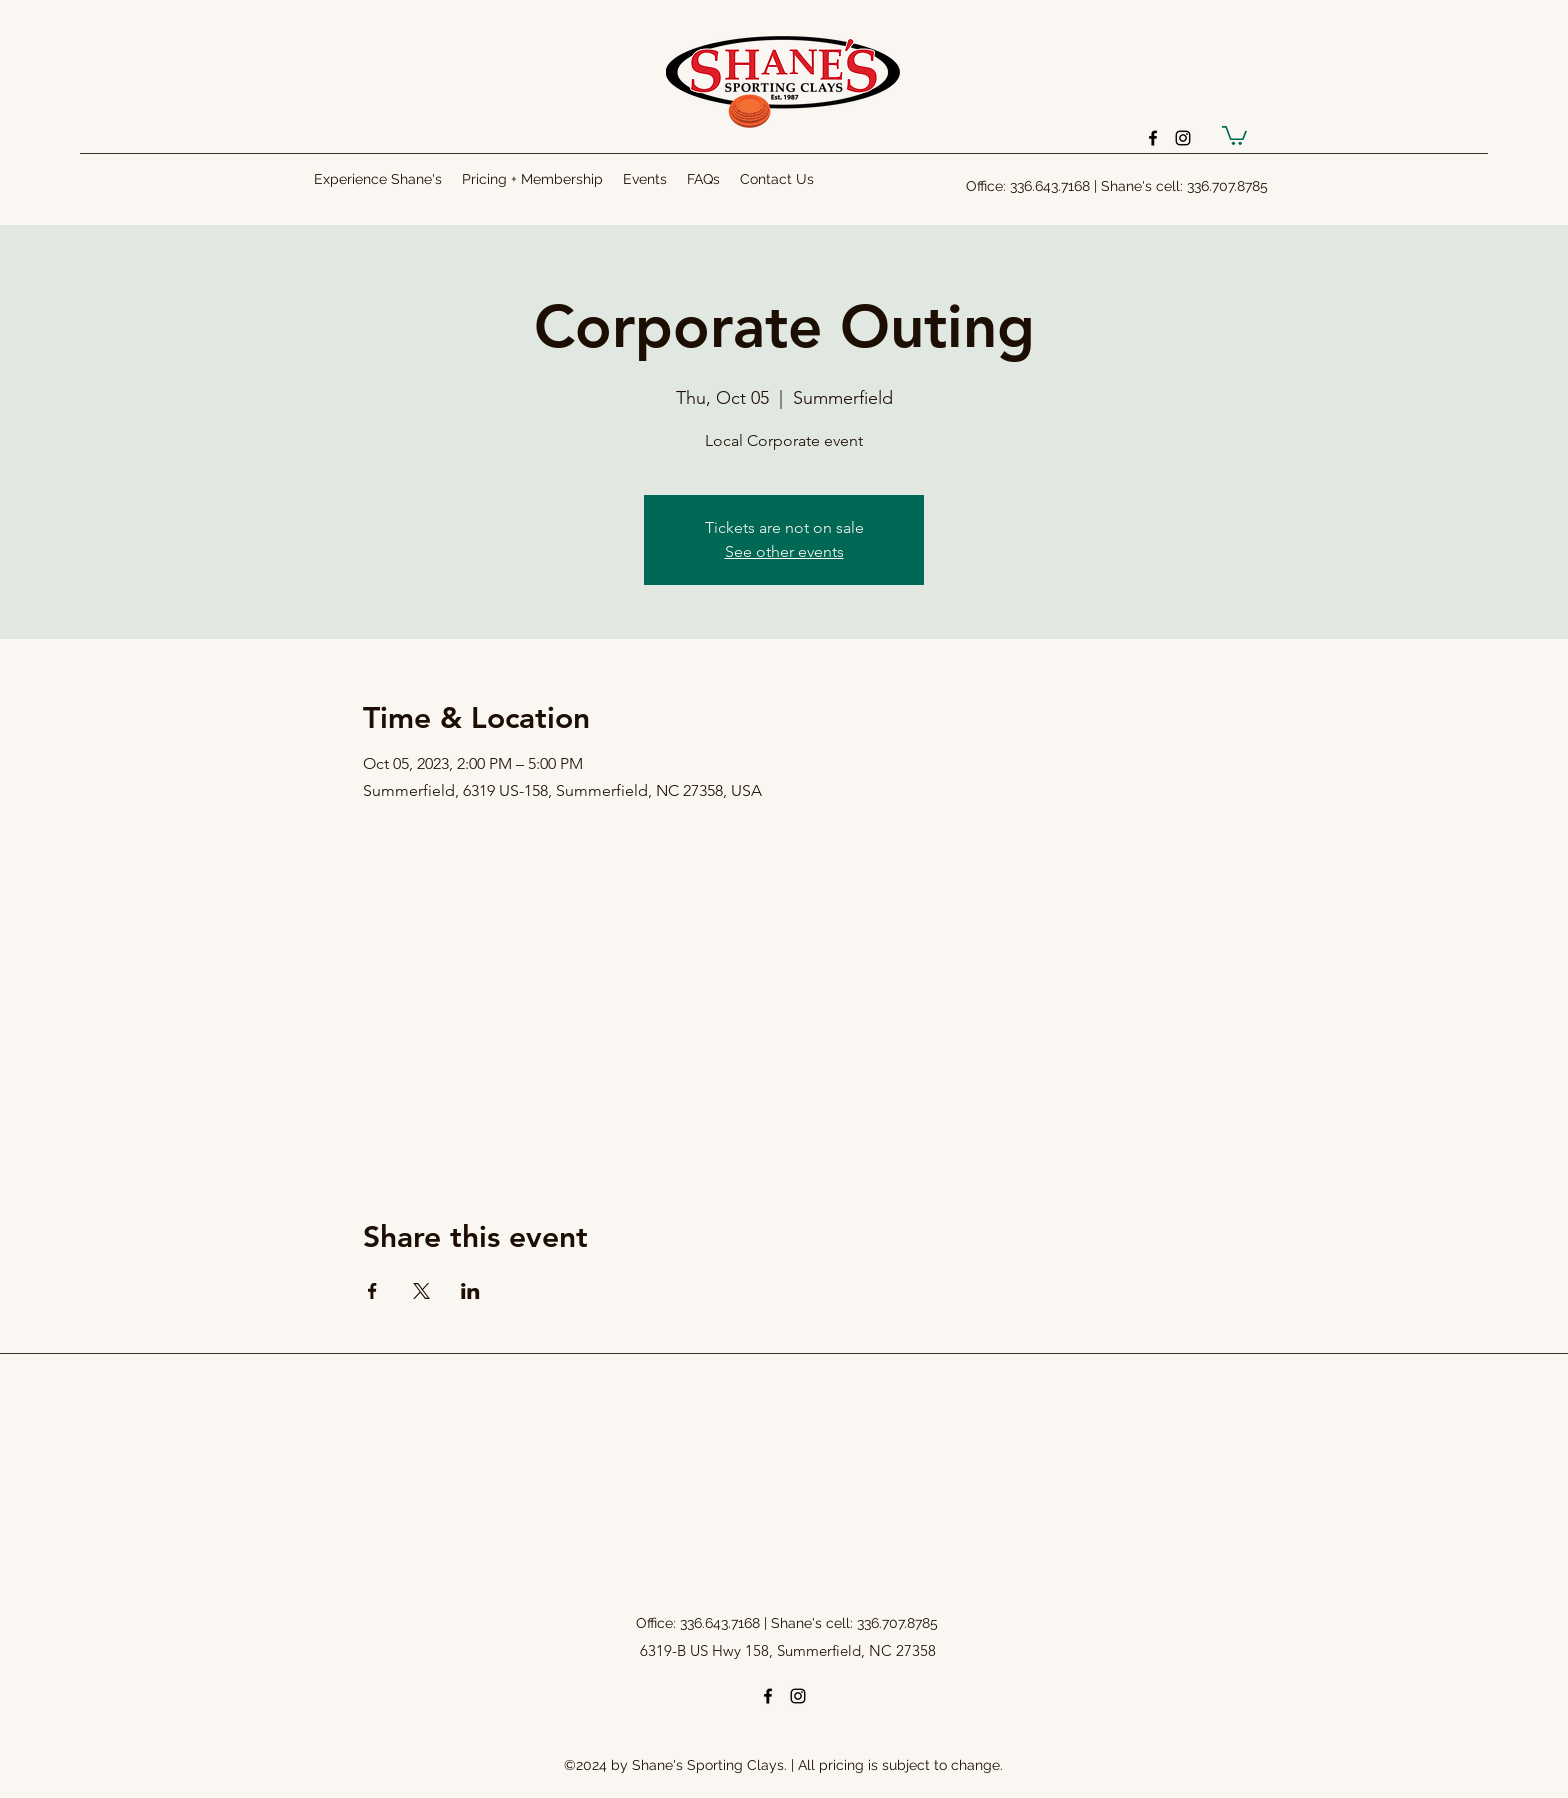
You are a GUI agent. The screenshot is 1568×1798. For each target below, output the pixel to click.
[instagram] (1183, 138)
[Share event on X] (421, 1291)
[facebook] (1153, 138)
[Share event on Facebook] (372, 1291)
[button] (1234, 134)
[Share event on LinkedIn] (470, 1291)
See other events (784, 551)
